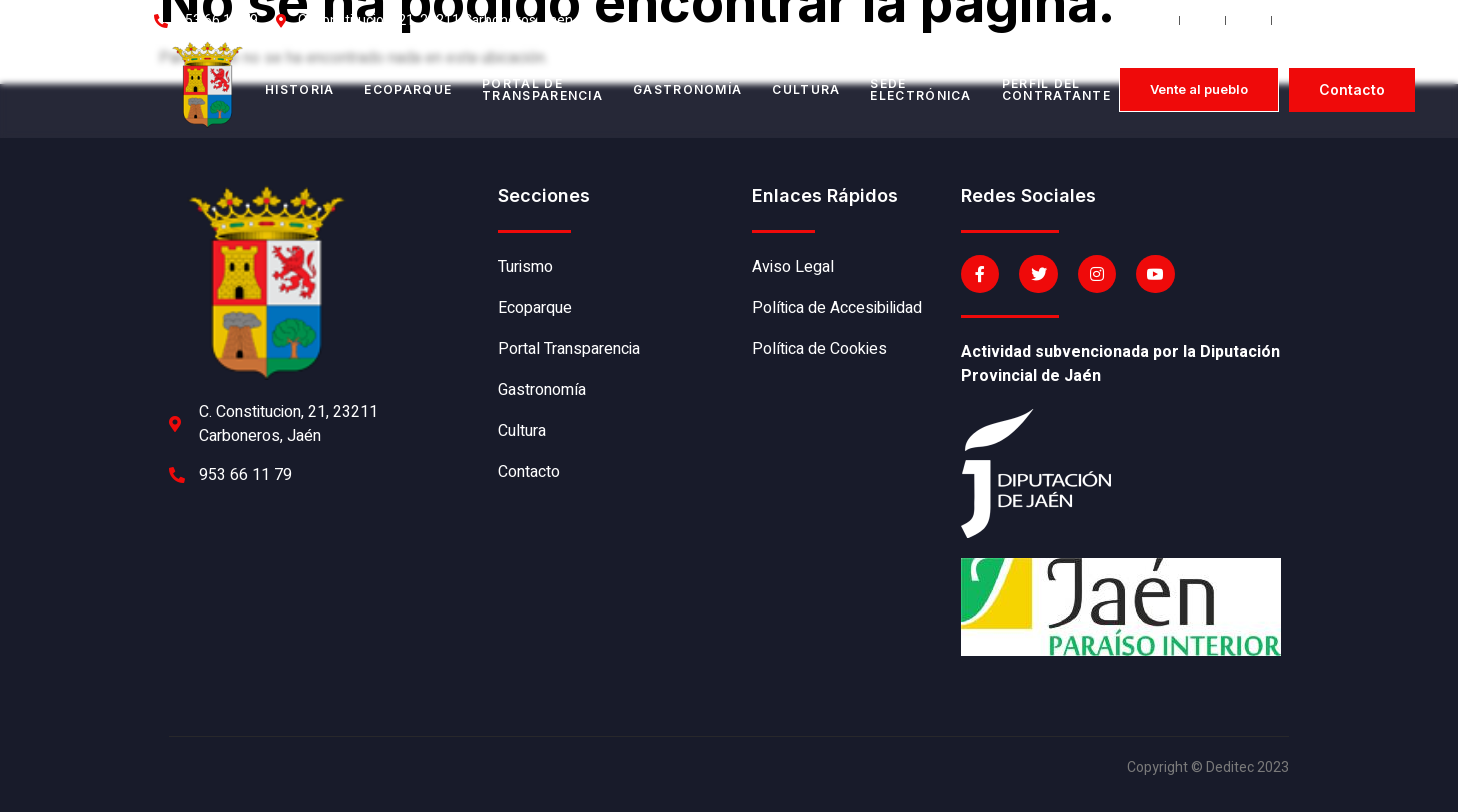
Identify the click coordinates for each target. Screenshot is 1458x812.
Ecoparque (408, 89)
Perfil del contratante (1056, 89)
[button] (1199, 89)
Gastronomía (687, 89)
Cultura (806, 89)
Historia (299, 89)
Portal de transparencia (542, 89)
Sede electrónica (920, 89)
